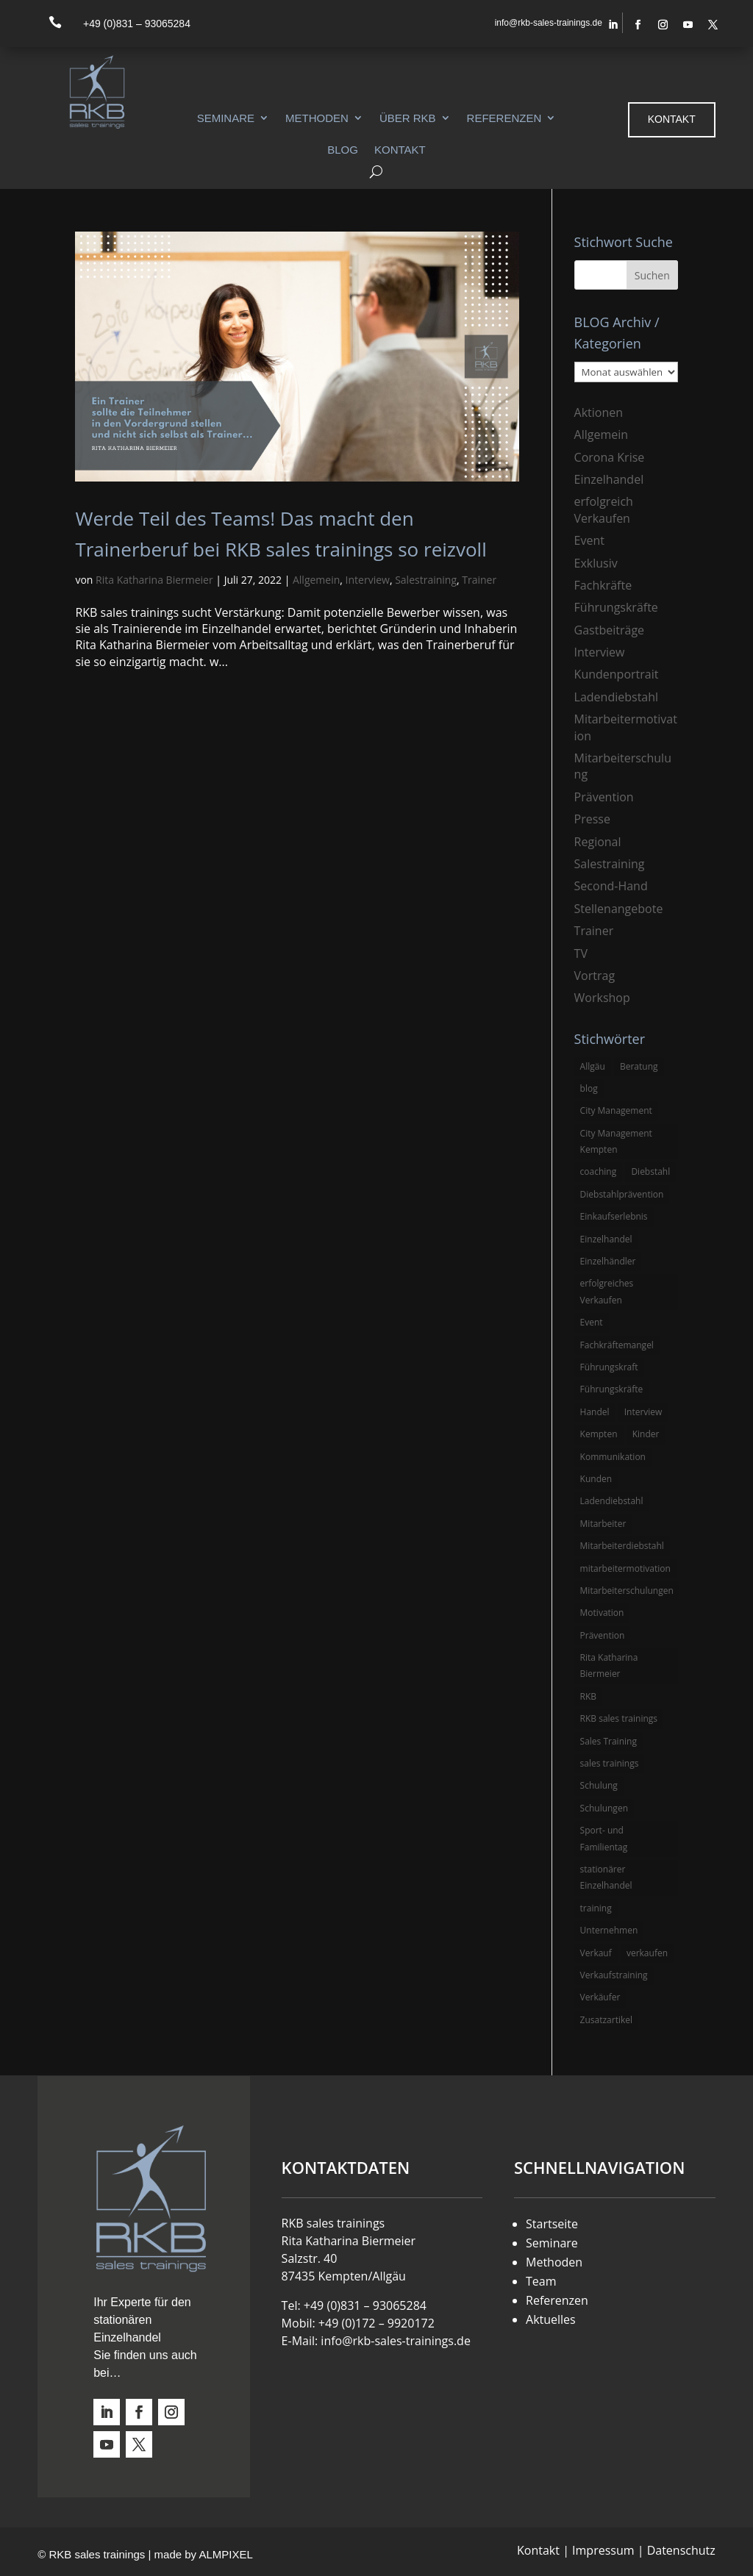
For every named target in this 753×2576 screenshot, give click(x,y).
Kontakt (400, 149)
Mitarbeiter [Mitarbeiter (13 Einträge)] (603, 1523)
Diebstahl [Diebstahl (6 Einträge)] (650, 1171)
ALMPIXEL (225, 2554)
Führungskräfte (616, 607)
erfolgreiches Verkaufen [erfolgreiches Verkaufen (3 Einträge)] (607, 1291)
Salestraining (426, 580)
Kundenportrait (616, 674)
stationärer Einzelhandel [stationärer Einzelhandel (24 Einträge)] (606, 1877)
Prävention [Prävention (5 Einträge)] (602, 1635)
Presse (592, 819)
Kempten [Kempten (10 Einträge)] (599, 1434)
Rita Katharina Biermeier (154, 580)
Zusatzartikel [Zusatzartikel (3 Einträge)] (606, 2020)
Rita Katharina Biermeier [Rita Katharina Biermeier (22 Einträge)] (609, 1665)
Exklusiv (596, 563)
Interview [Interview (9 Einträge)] (643, 1412)
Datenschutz (681, 2550)
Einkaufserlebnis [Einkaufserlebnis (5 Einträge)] (614, 1216)
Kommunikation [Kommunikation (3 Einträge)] (613, 1456)
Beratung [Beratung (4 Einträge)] (639, 1066)
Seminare (225, 118)
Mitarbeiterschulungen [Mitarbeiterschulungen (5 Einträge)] (627, 1590)
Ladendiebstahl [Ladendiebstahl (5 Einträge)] (611, 1501)
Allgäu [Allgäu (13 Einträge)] (592, 1066)
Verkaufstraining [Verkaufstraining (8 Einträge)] (614, 1975)
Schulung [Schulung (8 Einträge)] (599, 1785)
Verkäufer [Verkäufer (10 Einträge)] (600, 1997)
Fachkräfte (603, 585)
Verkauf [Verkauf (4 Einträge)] (596, 1953)
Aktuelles (551, 2319)
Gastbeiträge (609, 630)
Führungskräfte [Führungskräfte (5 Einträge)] (611, 1389)
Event (589, 540)
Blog (342, 149)
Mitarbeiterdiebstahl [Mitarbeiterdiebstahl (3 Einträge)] (622, 1545)
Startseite (552, 2224)
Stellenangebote (618, 909)
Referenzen (504, 118)
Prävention (604, 797)
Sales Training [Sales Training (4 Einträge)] (608, 1741)
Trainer (479, 580)
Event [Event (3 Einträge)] (591, 1322)
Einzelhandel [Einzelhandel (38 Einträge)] (606, 1239)
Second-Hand (611, 886)
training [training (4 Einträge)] (596, 1908)
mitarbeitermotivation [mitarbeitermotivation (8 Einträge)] (625, 1568)
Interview (368, 580)
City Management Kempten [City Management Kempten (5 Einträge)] (616, 1141)
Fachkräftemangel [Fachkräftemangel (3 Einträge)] (617, 1345)
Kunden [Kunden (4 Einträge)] (596, 1479)
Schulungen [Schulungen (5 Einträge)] (604, 1808)
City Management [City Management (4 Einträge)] (616, 1110)
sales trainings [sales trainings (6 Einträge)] (609, 1763)
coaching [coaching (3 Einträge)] (598, 1171)
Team (541, 2281)
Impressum (603, 2550)
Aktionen (599, 412)
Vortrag (594, 975)
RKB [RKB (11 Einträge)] (588, 1696)
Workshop (602, 998)
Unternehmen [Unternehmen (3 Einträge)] (609, 1930)
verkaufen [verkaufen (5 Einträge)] (647, 1953)
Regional (597, 842)
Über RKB (407, 118)
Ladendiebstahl (616, 697)
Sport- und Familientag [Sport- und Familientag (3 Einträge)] (604, 1838)
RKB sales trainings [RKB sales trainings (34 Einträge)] (618, 1718)
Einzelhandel (609, 479)
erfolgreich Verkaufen (603, 509)
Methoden (317, 118)
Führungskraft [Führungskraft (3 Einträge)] (609, 1367)
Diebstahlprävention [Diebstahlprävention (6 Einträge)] (622, 1194)
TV (581, 953)
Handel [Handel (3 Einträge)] (595, 1412)
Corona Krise (609, 457)
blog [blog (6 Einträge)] (589, 1088)
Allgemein (316, 580)
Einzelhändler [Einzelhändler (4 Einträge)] (608, 1261)
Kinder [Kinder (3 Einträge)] (646, 1434)
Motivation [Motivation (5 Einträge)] (602, 1612)
